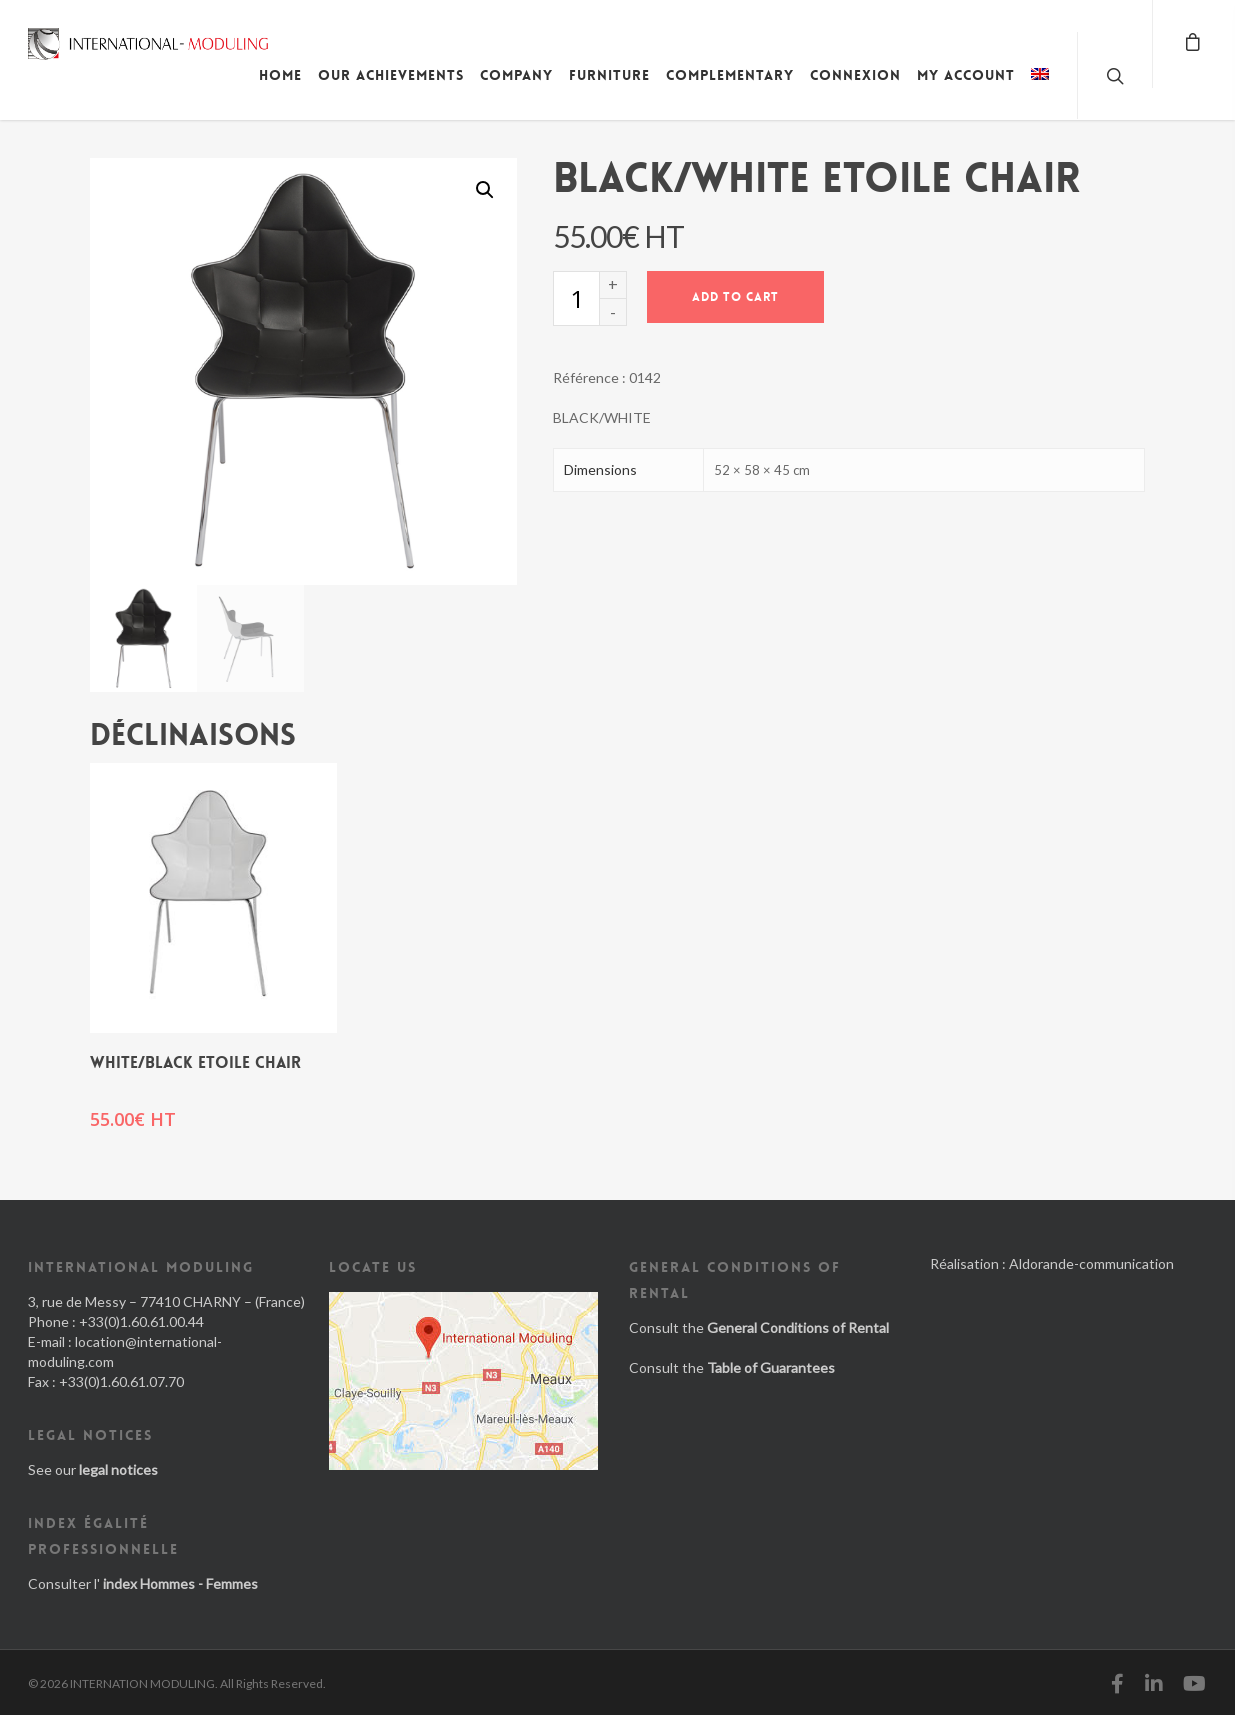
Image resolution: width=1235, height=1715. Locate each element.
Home (280, 75)
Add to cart (735, 297)
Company (516, 75)
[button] (485, 190)
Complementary (730, 75)
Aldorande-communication (1091, 1263)
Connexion (855, 75)
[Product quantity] (576, 298)
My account (966, 75)
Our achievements (391, 75)
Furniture (609, 75)
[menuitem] (1040, 90)
